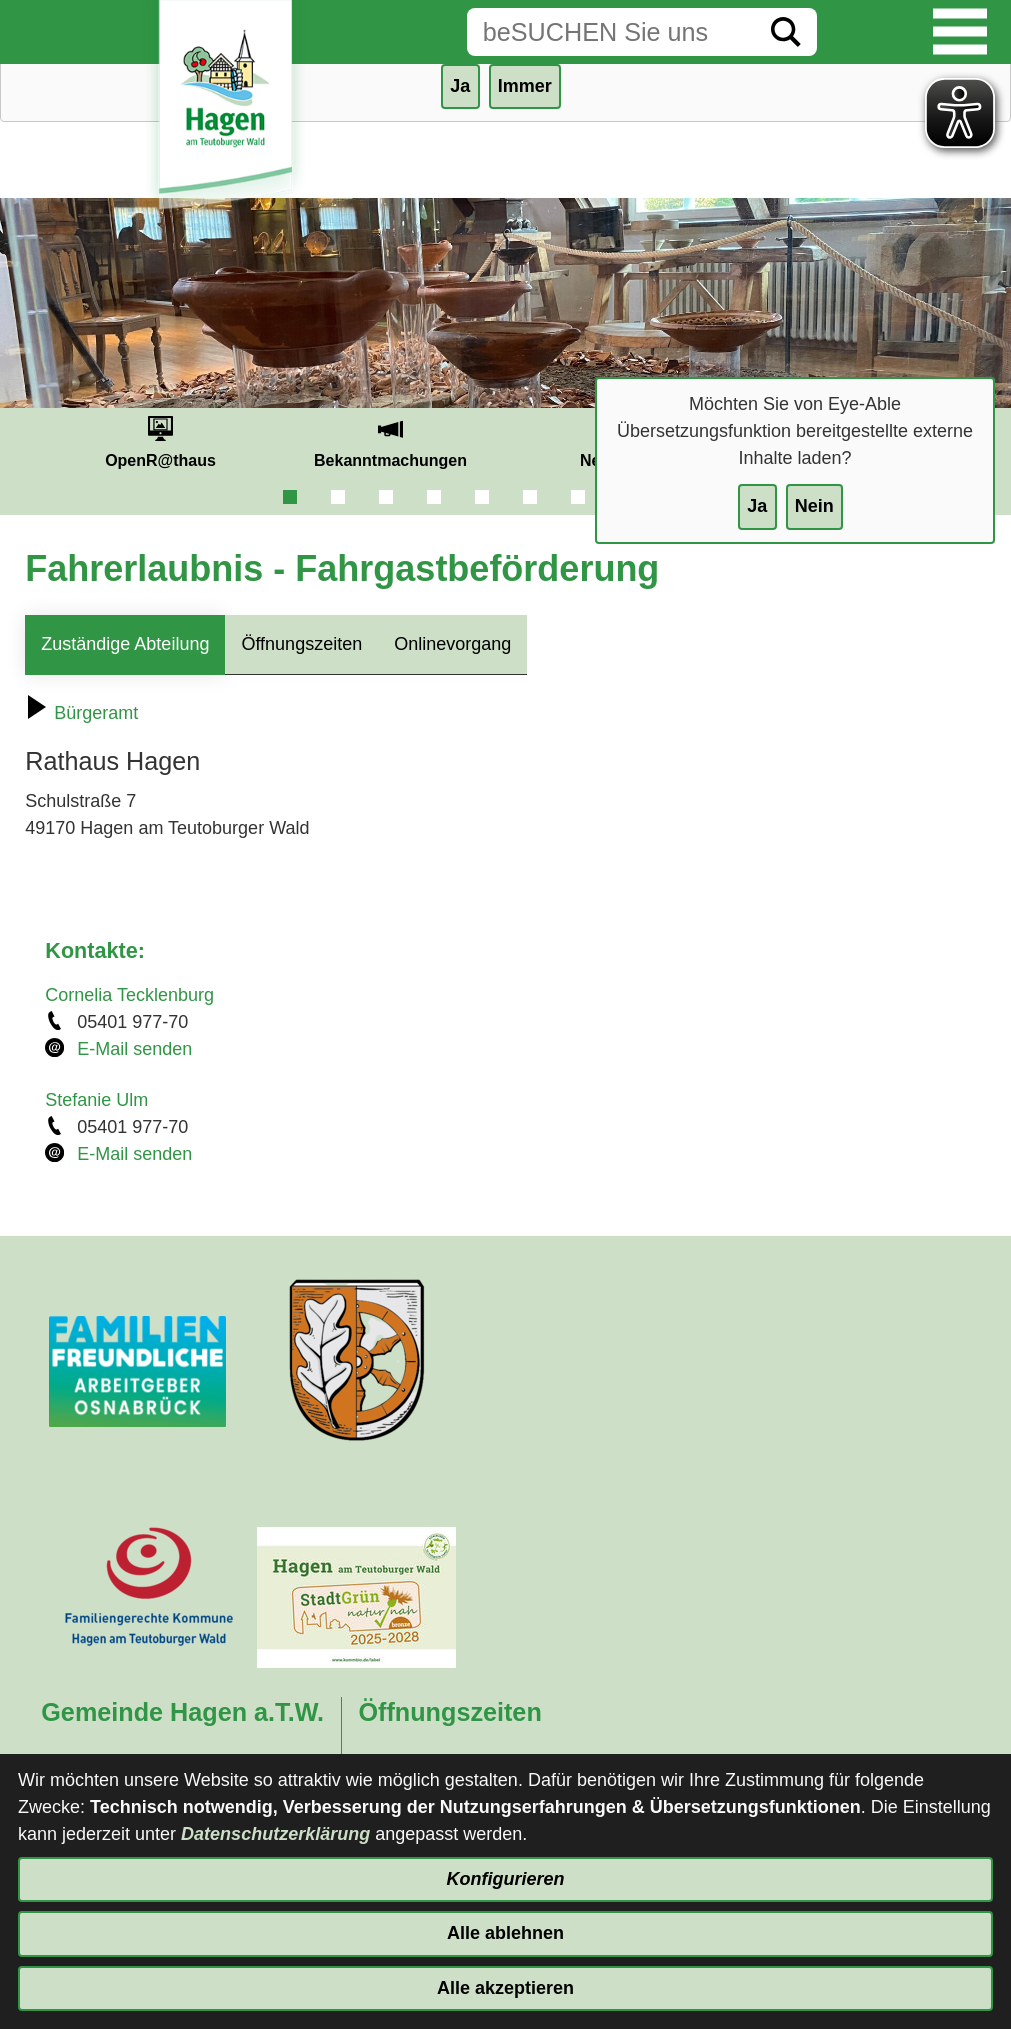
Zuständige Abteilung (125, 644)
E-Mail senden (134, 1049)
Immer (525, 86)
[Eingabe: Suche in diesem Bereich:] (611, 32)
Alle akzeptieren (505, 1988)
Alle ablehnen (505, 1933)
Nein (814, 506)
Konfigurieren (505, 1879)
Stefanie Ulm (96, 1100)
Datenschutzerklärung (275, 1834)
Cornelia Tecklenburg (129, 995)
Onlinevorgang (452, 644)
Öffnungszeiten (301, 644)
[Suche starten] (786, 32)
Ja (757, 506)
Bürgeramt (81, 713)
